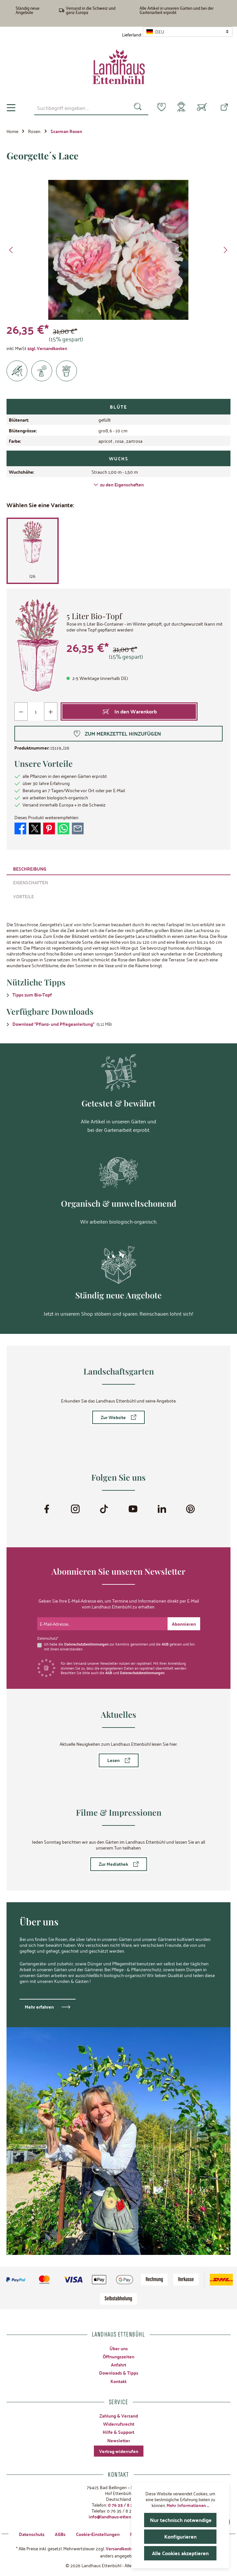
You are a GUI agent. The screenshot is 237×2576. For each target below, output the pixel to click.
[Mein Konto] (179, 108)
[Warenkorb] (202, 108)
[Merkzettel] (157, 107)
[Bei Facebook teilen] (20, 827)
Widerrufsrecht (118, 2424)
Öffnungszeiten (118, 2356)
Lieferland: (132, 34)
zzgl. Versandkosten (47, 348)
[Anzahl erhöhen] (50, 711)
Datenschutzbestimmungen (86, 1643)
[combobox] (77, 108)
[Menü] (11, 108)
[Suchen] (134, 108)
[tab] (118, 868)
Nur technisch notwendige (181, 2520)
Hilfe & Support (118, 2432)
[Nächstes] (225, 250)
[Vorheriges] (11, 250)
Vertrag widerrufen (118, 2451)
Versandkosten (121, 2548)
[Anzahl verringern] (21, 711)
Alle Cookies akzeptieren (180, 2553)
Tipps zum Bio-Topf (32, 994)
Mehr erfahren (39, 2006)
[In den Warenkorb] (129, 711)
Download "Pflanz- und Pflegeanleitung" (53, 1024)
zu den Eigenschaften (119, 484)
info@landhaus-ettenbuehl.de (119, 2516)
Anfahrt (118, 2364)
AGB (165, 1643)
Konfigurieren (180, 2536)
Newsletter (118, 2440)
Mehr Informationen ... (188, 2505)
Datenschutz (31, 2534)
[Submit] (184, 1623)
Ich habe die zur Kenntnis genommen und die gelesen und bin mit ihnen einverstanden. (119, 1646)
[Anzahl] (35, 711)
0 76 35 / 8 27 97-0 (126, 2505)
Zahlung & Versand (118, 2415)
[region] (118, 250)
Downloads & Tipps (118, 2372)
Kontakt (118, 2381)
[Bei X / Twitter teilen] (34, 827)
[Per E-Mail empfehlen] (77, 827)
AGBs (60, 2534)
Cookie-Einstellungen (98, 2534)
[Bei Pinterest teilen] (49, 827)
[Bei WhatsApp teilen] (63, 827)
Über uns (119, 2348)
